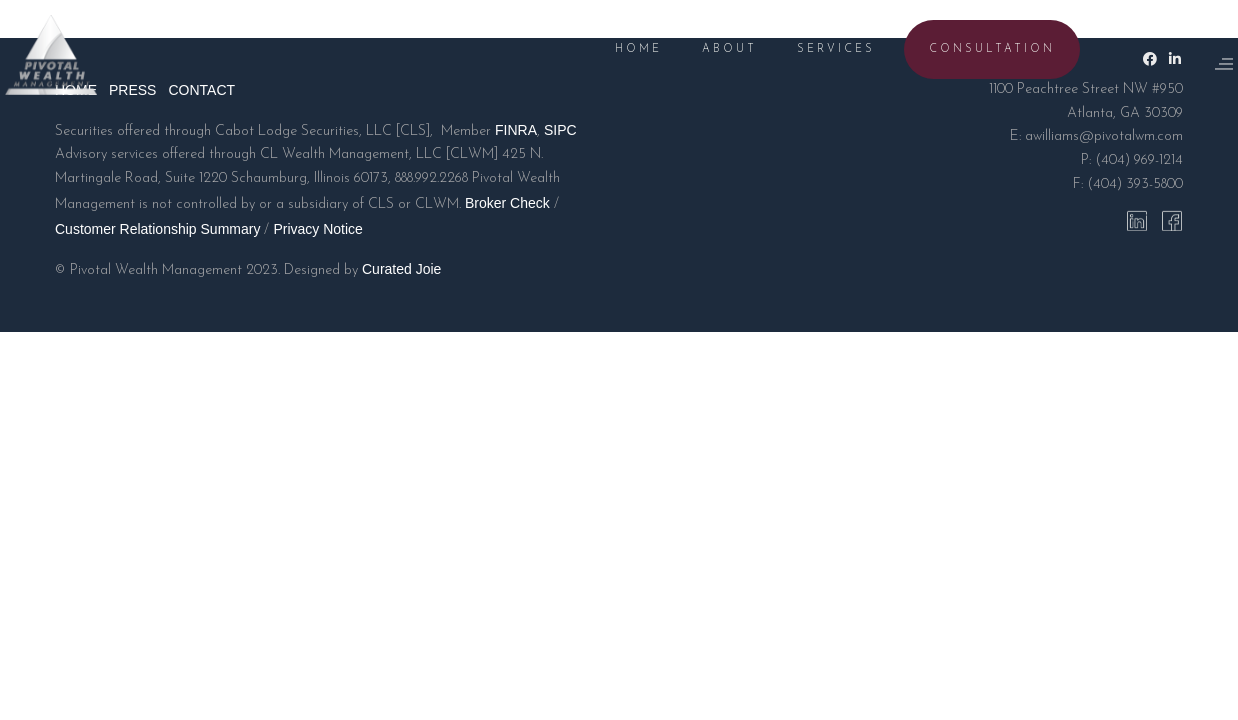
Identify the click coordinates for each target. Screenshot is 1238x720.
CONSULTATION (967, 49)
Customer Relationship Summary (157, 229)
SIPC (560, 130)
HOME (613, 49)
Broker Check (507, 203)
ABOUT (704, 49)
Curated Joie (401, 269)
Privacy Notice (317, 229)
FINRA (516, 130)
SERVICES (811, 49)
